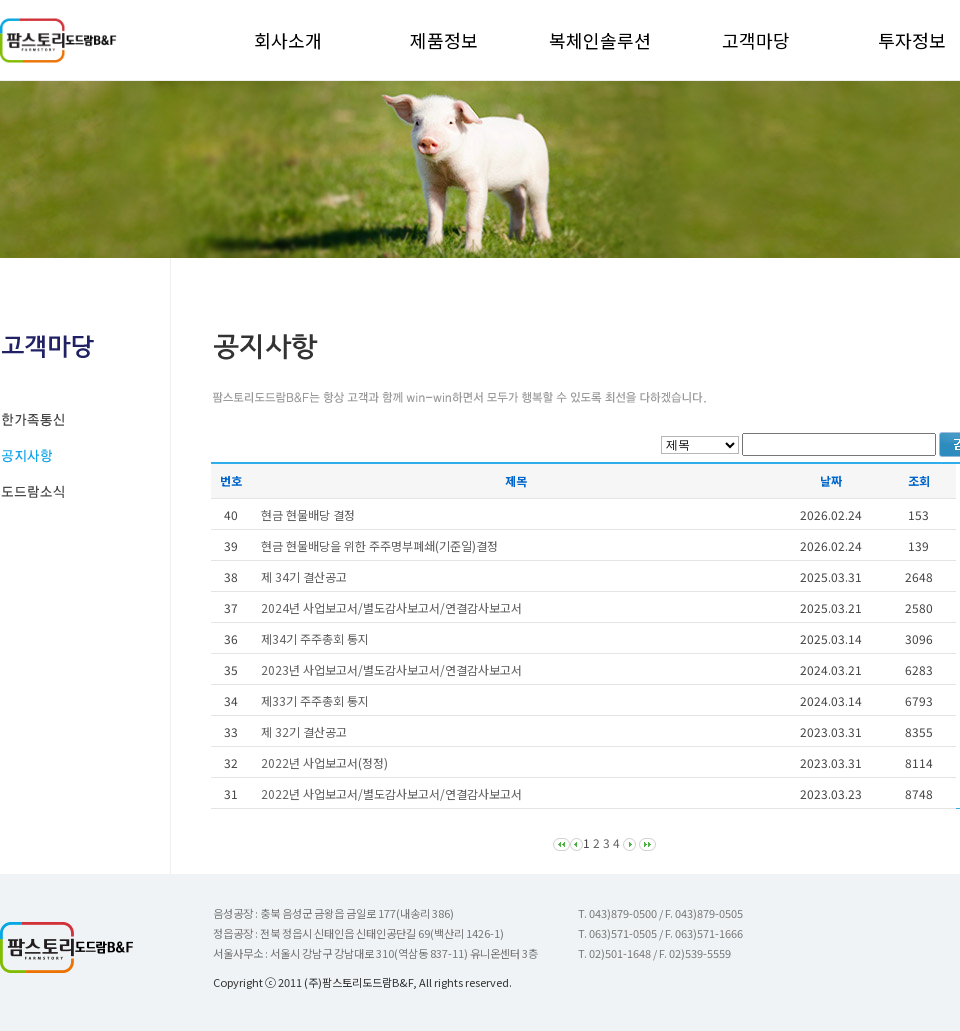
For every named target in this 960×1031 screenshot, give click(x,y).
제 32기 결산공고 (304, 731)
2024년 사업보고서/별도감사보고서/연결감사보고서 (391, 607)
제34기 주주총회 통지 (315, 638)
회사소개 (288, 40)
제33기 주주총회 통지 (315, 700)
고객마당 (756, 40)
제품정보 (444, 40)
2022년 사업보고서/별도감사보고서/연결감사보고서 (391, 793)
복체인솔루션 (600, 40)
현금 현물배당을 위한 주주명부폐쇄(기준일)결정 (379, 545)
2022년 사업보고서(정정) (324, 762)
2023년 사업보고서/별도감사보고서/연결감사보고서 (391, 669)
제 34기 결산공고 (304, 576)
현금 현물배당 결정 (308, 514)
